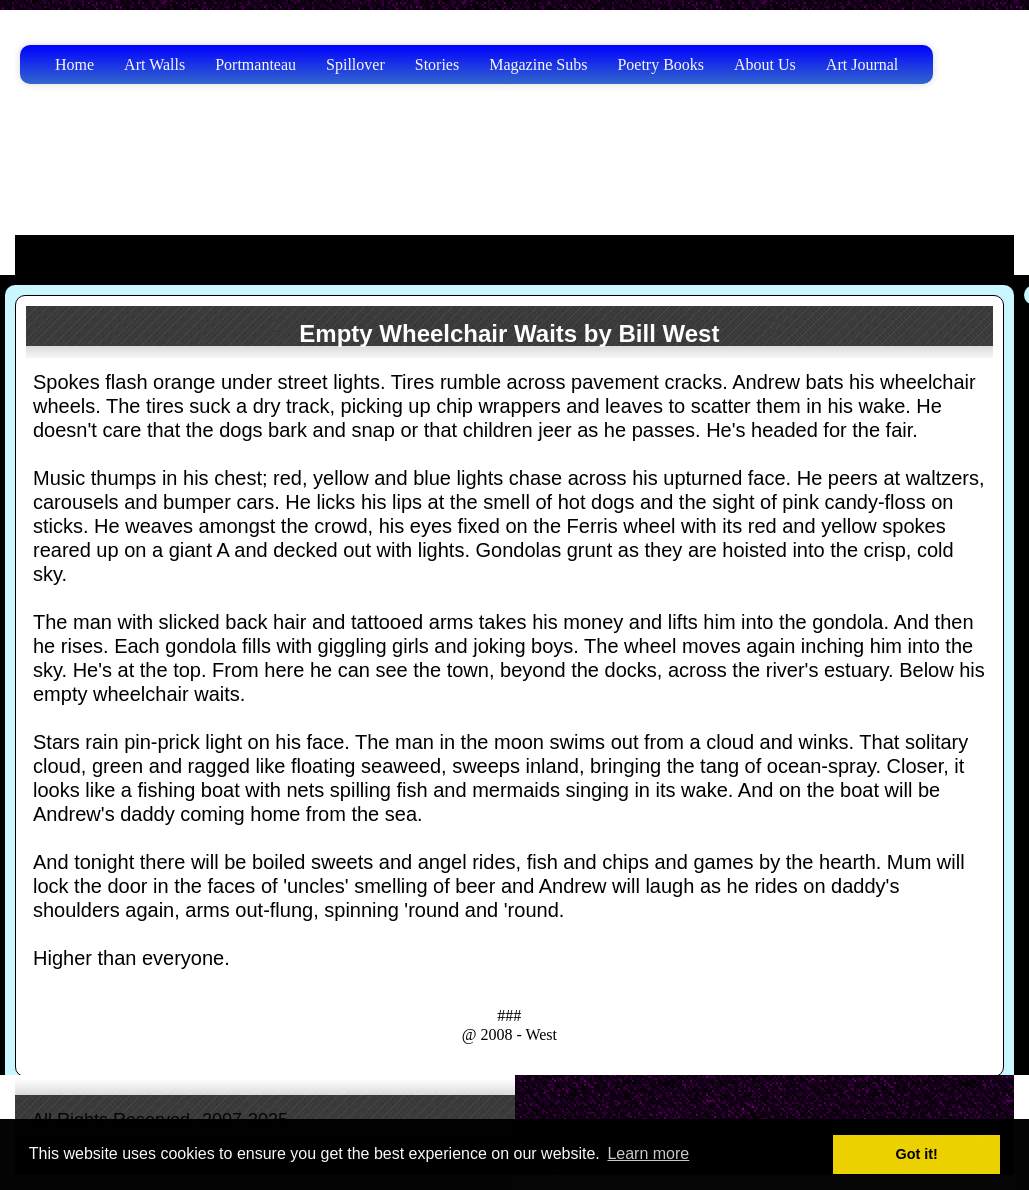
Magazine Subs (538, 64)
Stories (437, 64)
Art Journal (862, 64)
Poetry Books (660, 64)
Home (74, 64)
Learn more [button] (648, 1153)
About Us (765, 64)
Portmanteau (255, 64)
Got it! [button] (917, 1154)
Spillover (355, 64)
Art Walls (154, 64)
